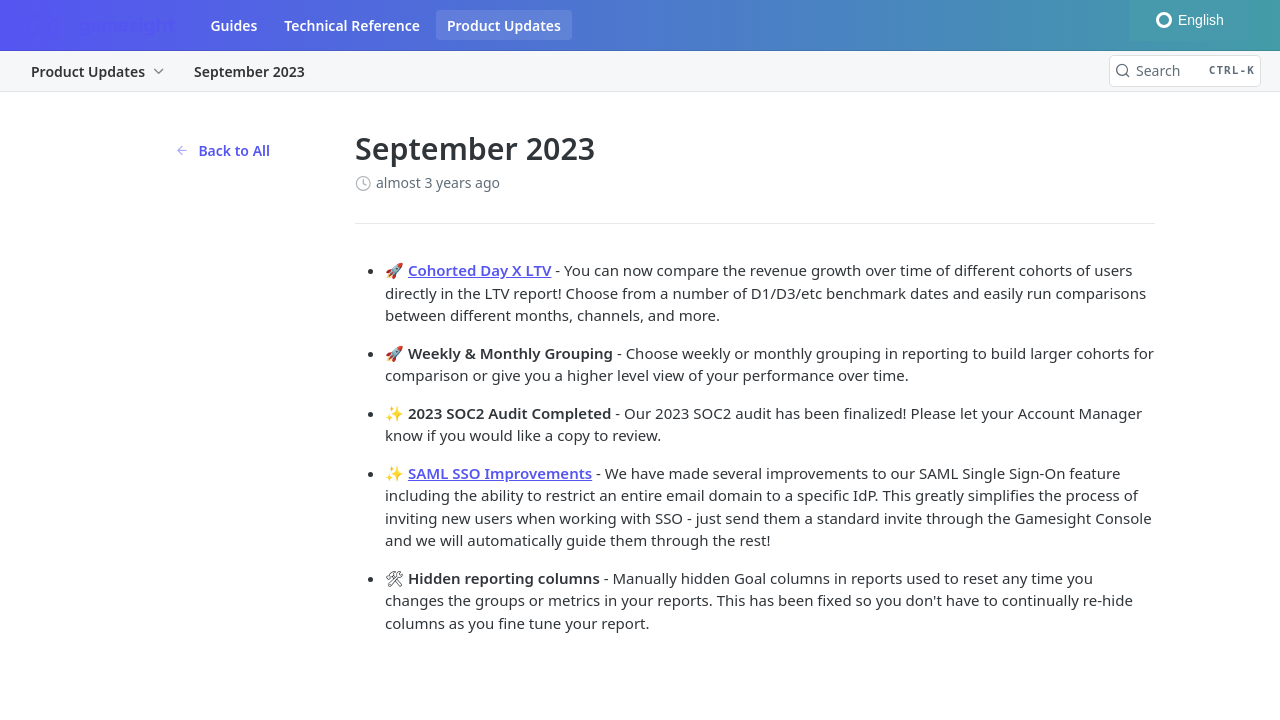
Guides (233, 25)
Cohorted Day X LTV (480, 270)
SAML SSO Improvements (500, 473)
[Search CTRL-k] (1185, 71)
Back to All (222, 150)
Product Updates (504, 25)
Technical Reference (352, 25)
